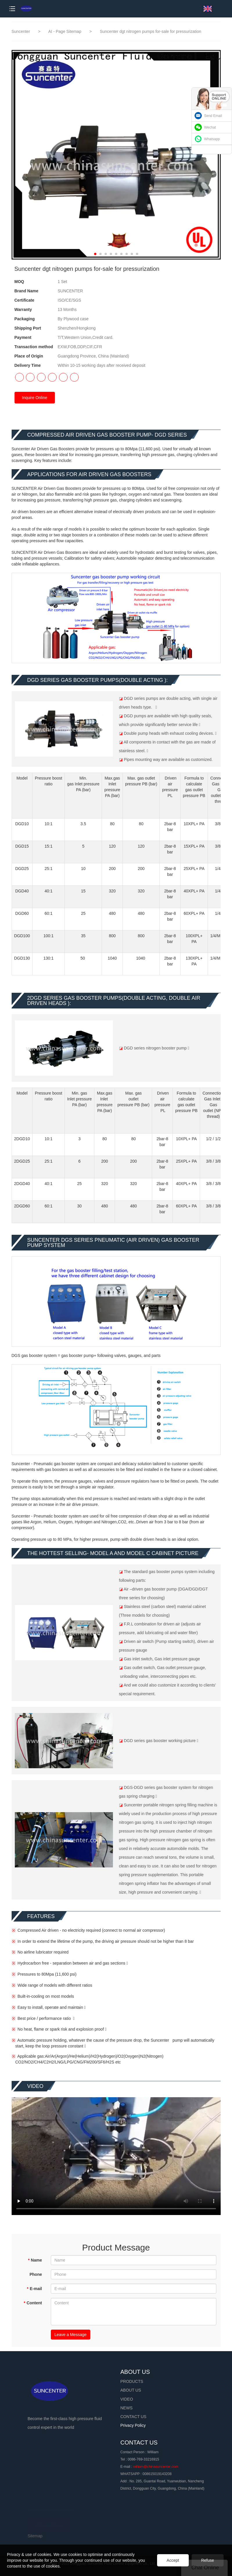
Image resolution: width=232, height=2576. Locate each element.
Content (33, 2303)
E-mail (34, 2288)
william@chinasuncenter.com (155, 2467)
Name (35, 2260)
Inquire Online (34, 397)
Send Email (213, 116)
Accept (173, 2560)
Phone (36, 2274)
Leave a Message (71, 2334)
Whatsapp (212, 139)
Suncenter (21, 31)
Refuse (207, 2560)
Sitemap (35, 2536)
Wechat (210, 127)
